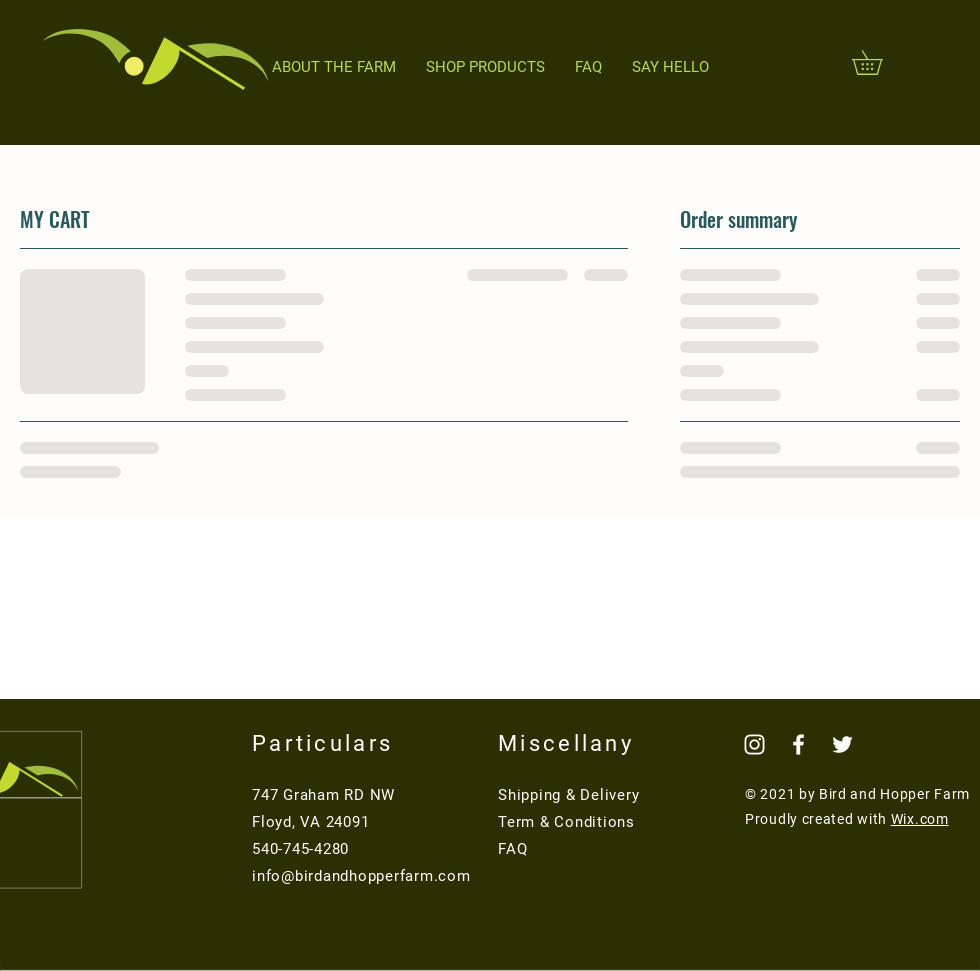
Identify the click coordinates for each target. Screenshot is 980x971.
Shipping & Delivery (568, 795)
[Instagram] (754, 744)
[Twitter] (842, 744)
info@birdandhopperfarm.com (361, 876)
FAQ (512, 849)
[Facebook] (798, 744)
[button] (879, 62)
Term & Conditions (566, 822)
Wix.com (920, 819)
